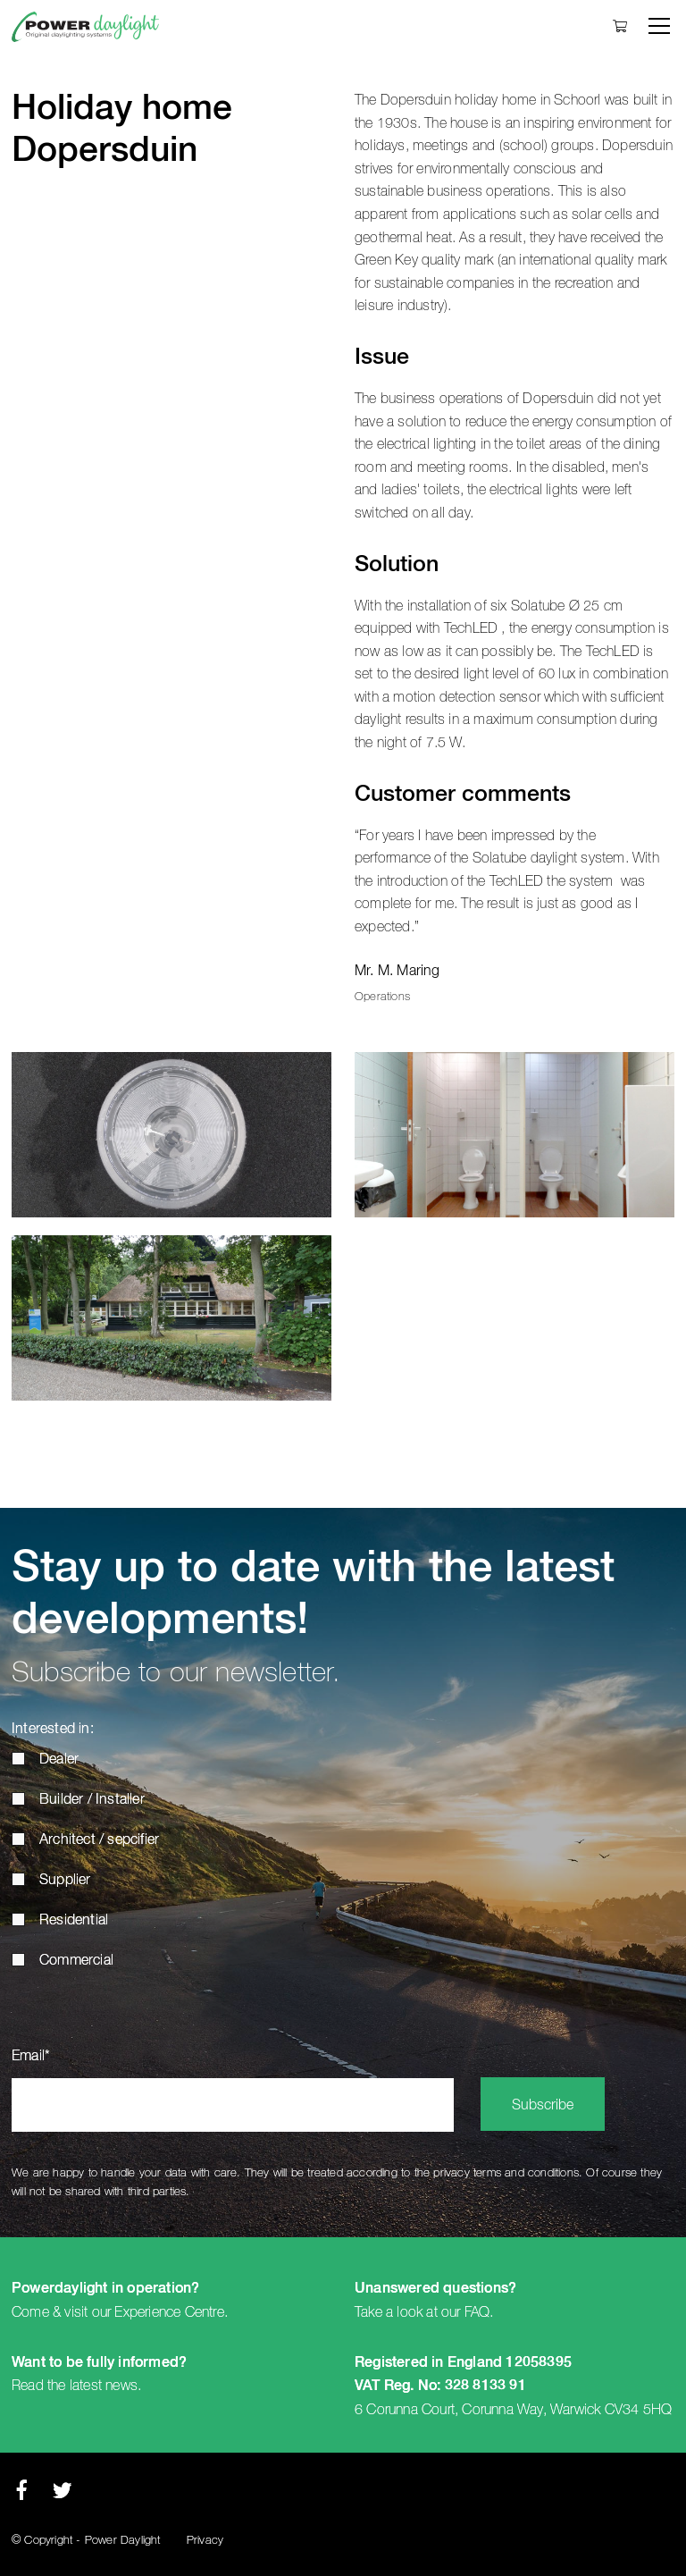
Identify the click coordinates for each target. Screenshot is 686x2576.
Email (31, 2057)
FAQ (477, 2312)
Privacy (205, 2541)
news (121, 2385)
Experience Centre (168, 2312)
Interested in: (53, 1729)
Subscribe (542, 2106)
